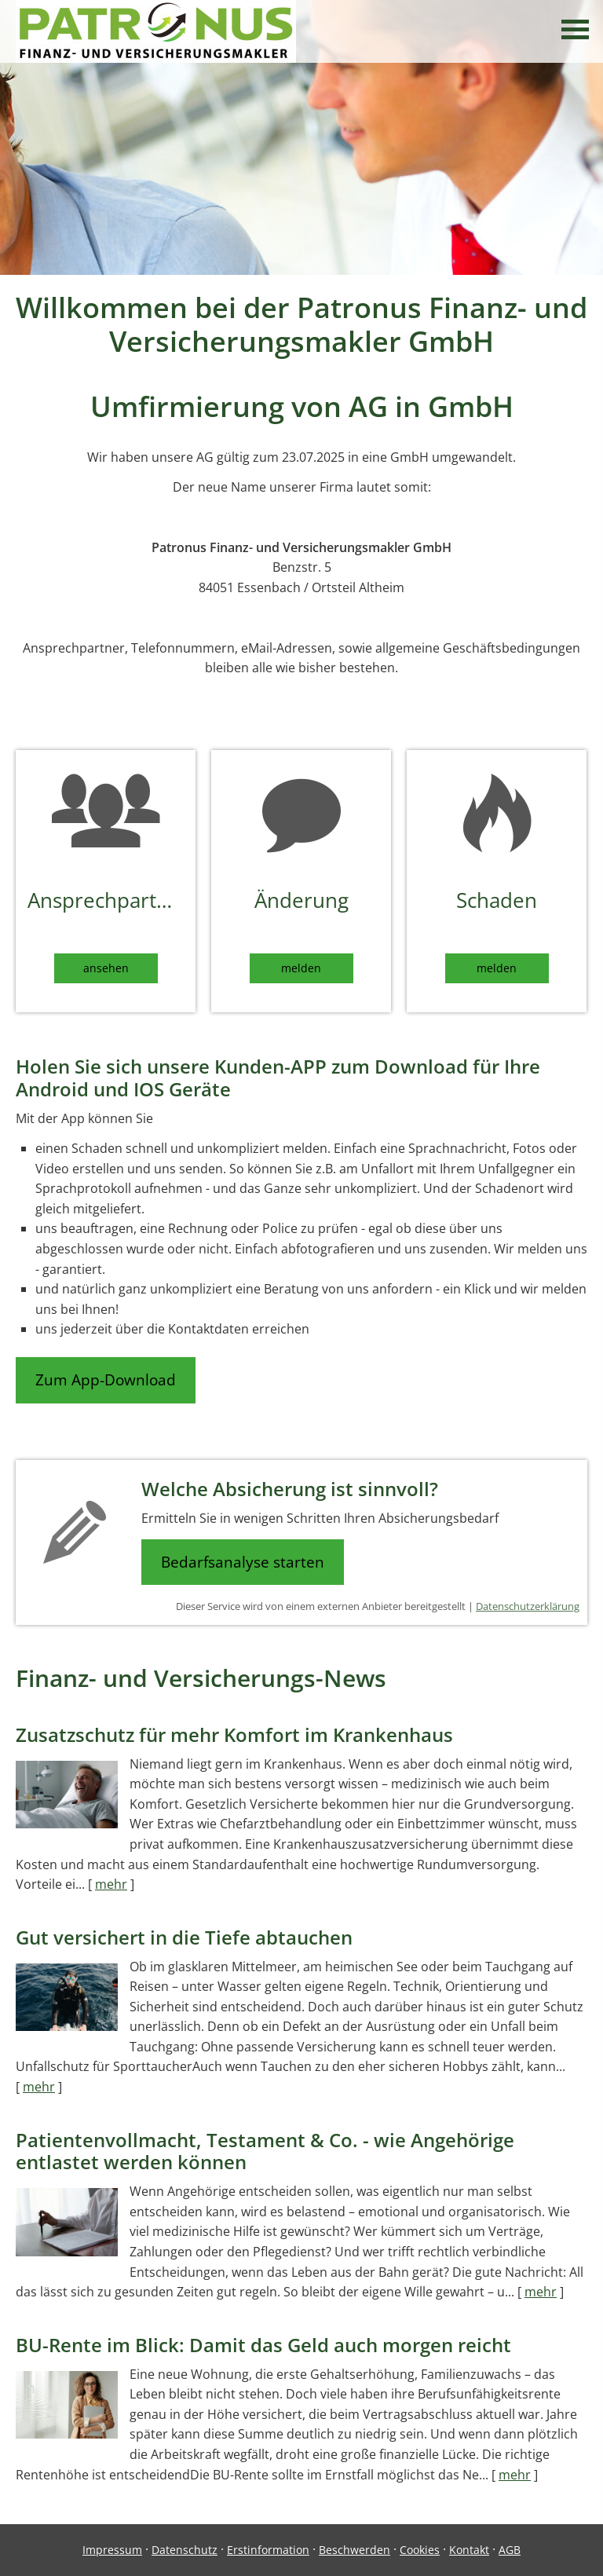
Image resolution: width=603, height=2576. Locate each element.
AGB (510, 2549)
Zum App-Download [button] (105, 1380)
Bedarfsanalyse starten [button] (242, 1562)
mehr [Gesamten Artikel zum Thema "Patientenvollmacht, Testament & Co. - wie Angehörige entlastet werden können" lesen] (540, 2291)
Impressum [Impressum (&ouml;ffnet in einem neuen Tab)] (112, 2549)
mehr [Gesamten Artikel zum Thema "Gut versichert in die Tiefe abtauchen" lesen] (39, 2086)
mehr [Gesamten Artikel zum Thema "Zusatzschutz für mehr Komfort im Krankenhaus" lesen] (111, 1884)
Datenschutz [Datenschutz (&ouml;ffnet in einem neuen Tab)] (184, 2549)
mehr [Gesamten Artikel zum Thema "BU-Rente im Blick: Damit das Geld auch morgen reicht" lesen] (515, 2474)
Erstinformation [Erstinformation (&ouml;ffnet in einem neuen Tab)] (268, 2549)
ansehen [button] (106, 968)
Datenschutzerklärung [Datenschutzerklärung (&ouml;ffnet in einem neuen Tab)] (527, 1606)
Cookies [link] (420, 2549)
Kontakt (469, 2549)
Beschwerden (354, 2549)
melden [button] (301, 968)
